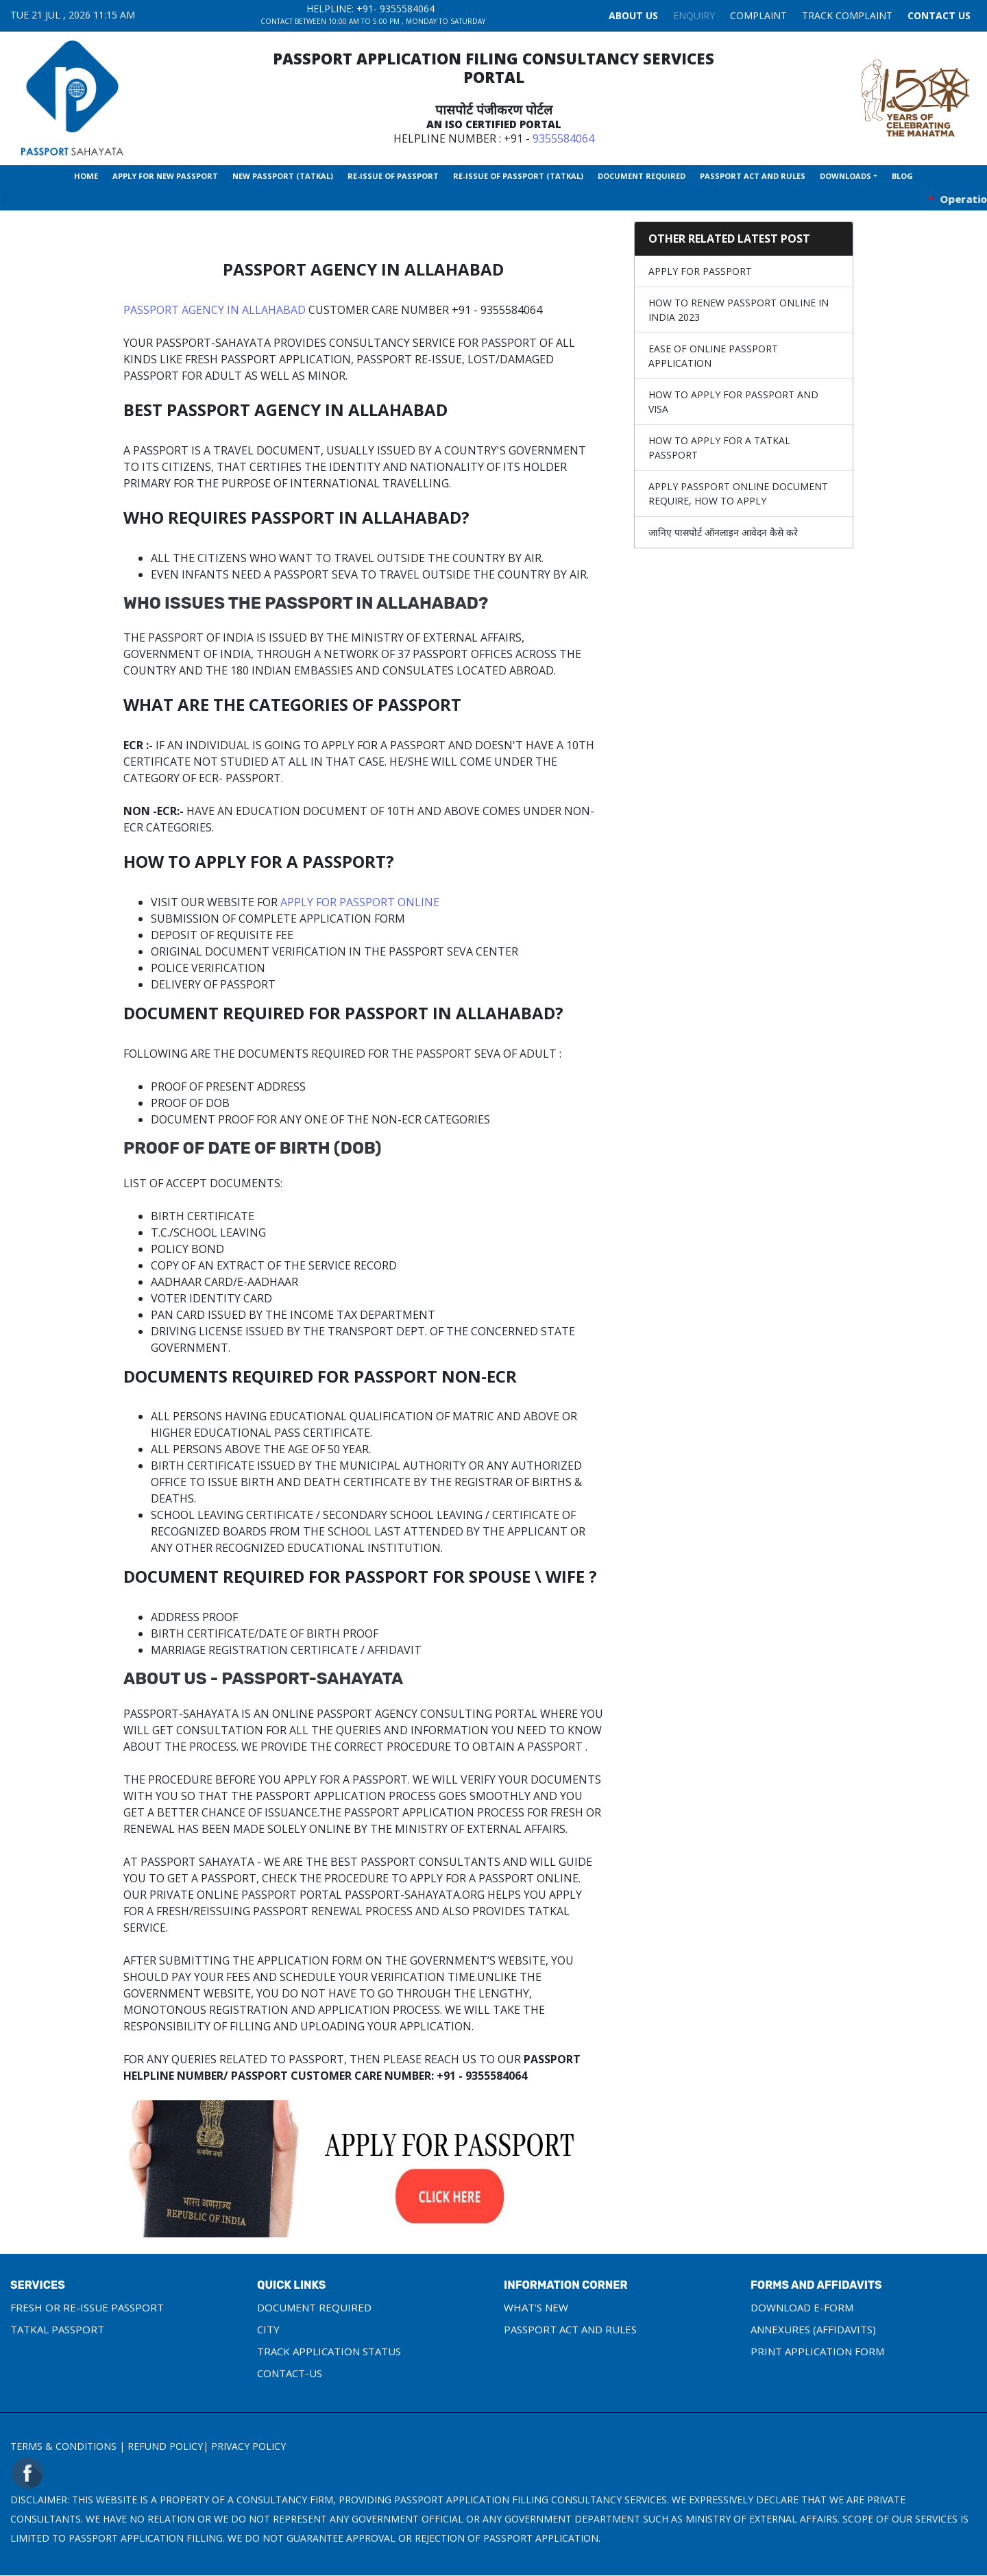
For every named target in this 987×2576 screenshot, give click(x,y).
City (268, 2329)
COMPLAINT (758, 15)
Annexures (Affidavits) (813, 2329)
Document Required (641, 176)
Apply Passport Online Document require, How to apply (738, 493)
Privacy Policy (248, 2446)
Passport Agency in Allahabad (214, 309)
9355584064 (407, 8)
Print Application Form (817, 2351)
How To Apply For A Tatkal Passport (719, 447)
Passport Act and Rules (752, 176)
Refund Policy (165, 2446)
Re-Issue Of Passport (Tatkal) (518, 176)
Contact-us (289, 2373)
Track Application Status (329, 2351)
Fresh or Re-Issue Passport (87, 2307)
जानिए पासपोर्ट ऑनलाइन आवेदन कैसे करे (723, 532)
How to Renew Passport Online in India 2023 (738, 310)
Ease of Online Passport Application (713, 355)
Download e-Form (802, 2307)
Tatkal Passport (57, 2329)
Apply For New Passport (165, 176)
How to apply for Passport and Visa (733, 401)
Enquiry (694, 15)
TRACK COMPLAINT (847, 15)
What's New (536, 2307)
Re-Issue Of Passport (393, 176)
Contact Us (939, 15)
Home (86, 176)
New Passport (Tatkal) (282, 176)
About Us (633, 15)
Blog (902, 176)
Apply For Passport (700, 271)
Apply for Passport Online (359, 902)
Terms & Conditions (63, 2446)
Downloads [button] (845, 176)
